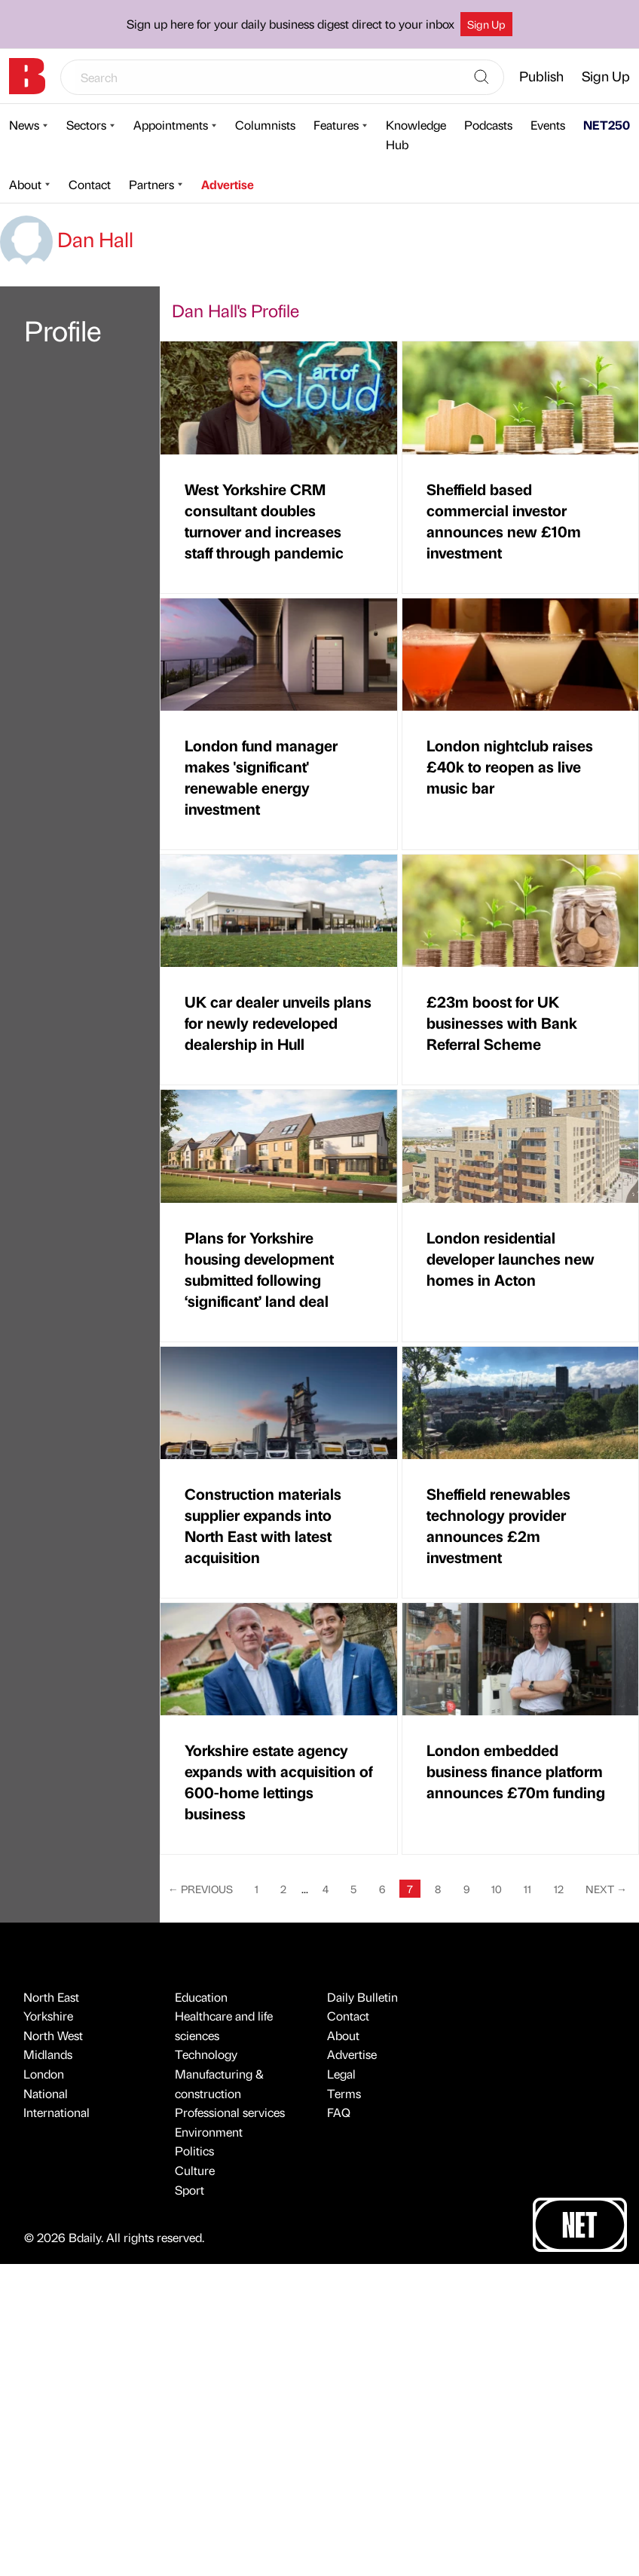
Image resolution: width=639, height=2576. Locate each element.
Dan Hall (66, 238)
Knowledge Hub (416, 134)
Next (606, 1888)
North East (51, 1997)
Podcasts (488, 125)
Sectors (86, 125)
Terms (344, 2093)
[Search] (481, 77)
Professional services (230, 2112)
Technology (206, 2054)
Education (201, 1997)
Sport (189, 2190)
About (25, 184)
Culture (195, 2170)
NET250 (606, 125)
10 (496, 1888)
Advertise (227, 184)
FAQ (338, 2112)
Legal (341, 2074)
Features (336, 125)
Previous (200, 1888)
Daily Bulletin (362, 1997)
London (43, 2074)
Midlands (47, 2054)
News (24, 125)
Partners (151, 184)
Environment (209, 2132)
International (56, 2112)
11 (527, 1888)
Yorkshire (48, 2016)
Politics (194, 2150)
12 (559, 1888)
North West (53, 2035)
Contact (90, 184)
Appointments (170, 125)
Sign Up (486, 24)
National (45, 2093)
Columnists (265, 125)
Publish (541, 75)
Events (547, 125)
